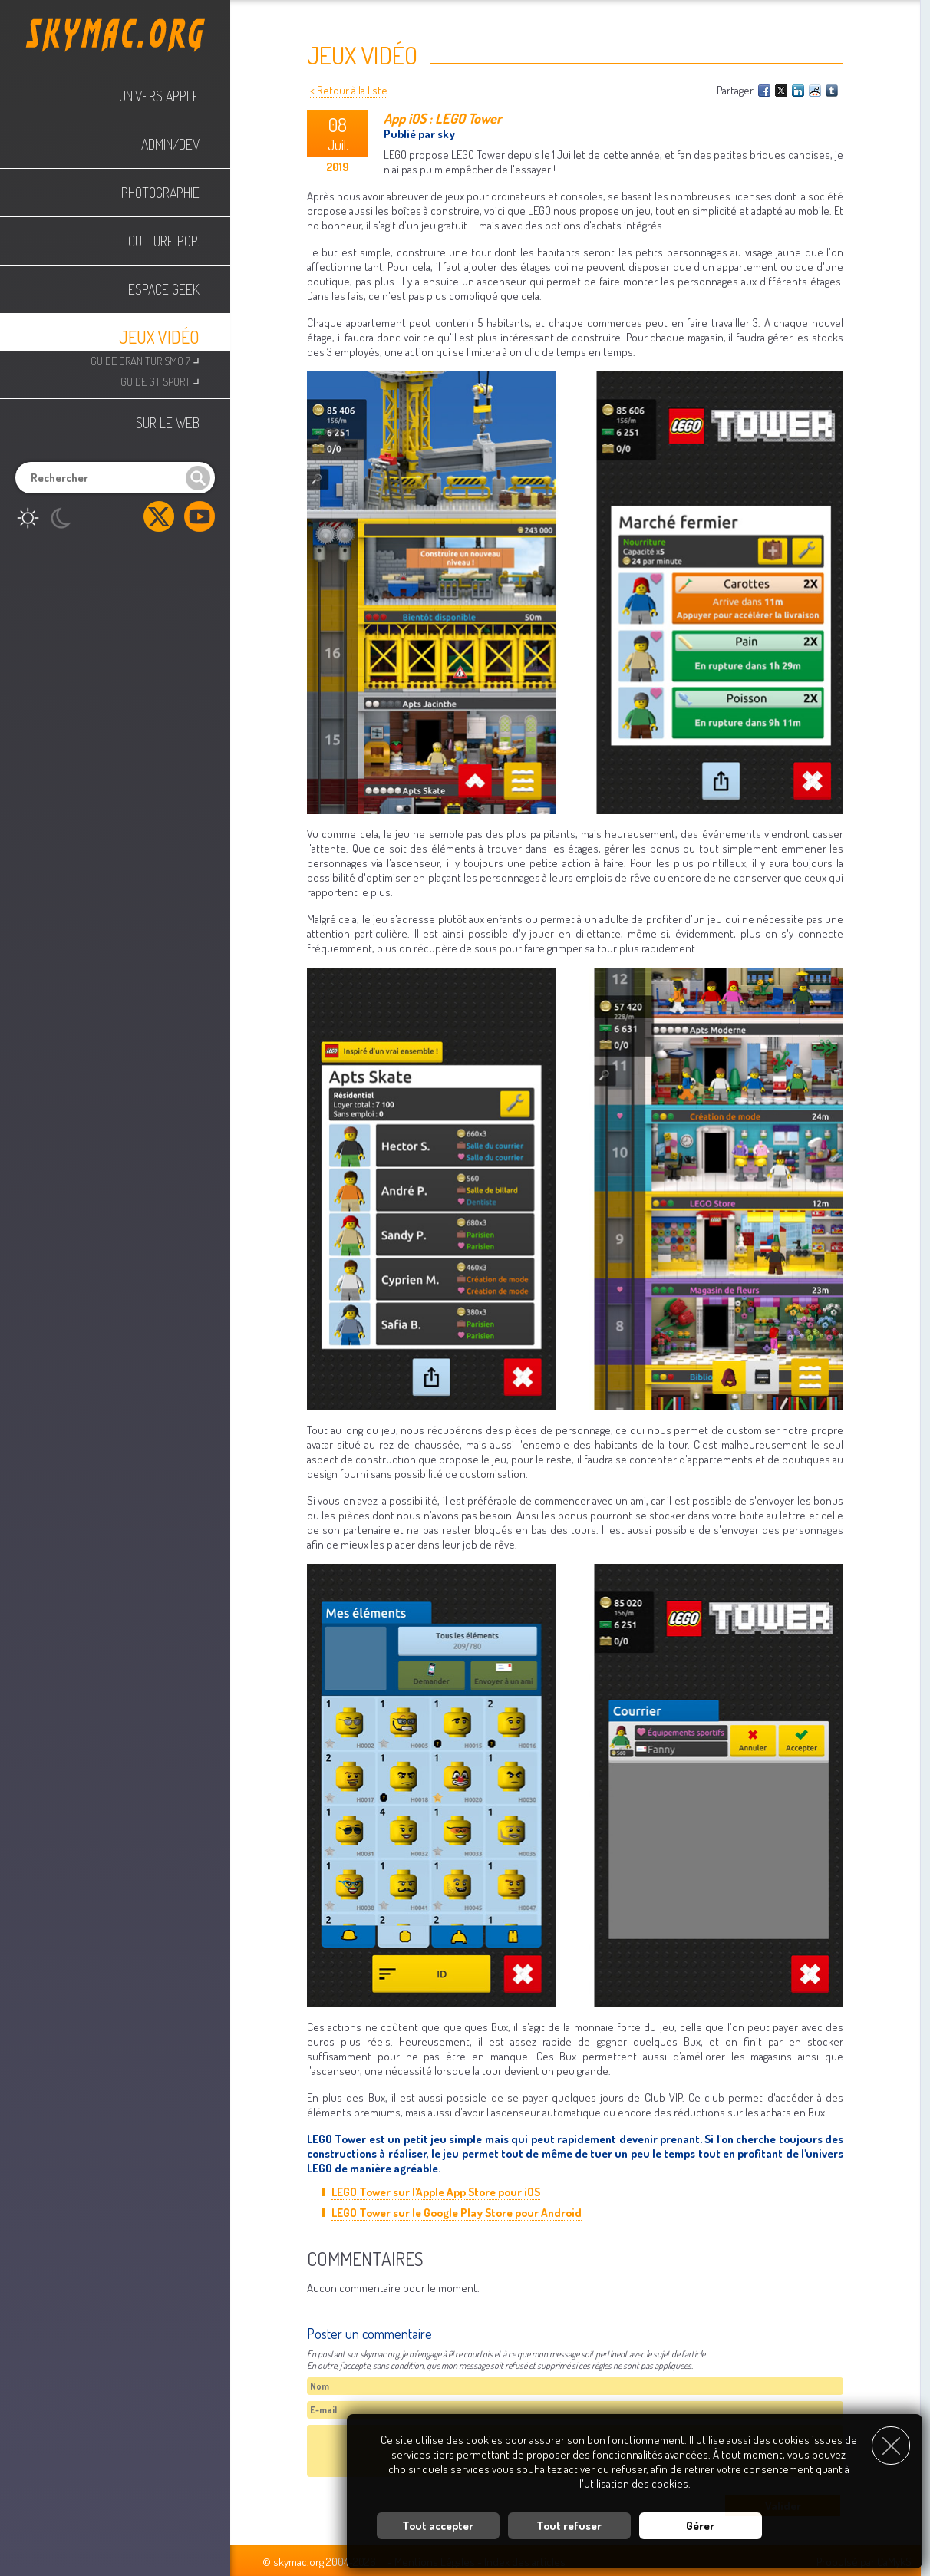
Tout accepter (437, 2525)
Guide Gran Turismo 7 (145, 359)
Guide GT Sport (160, 380)
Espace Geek (164, 289)
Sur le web (168, 422)
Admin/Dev (170, 144)
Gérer (700, 2525)
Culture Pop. (164, 241)
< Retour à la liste (349, 90)
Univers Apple (159, 95)
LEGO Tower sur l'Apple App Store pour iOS (435, 2192)
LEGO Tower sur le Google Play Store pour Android (456, 2212)
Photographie (160, 192)
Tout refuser (569, 2525)
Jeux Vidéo (159, 337)
